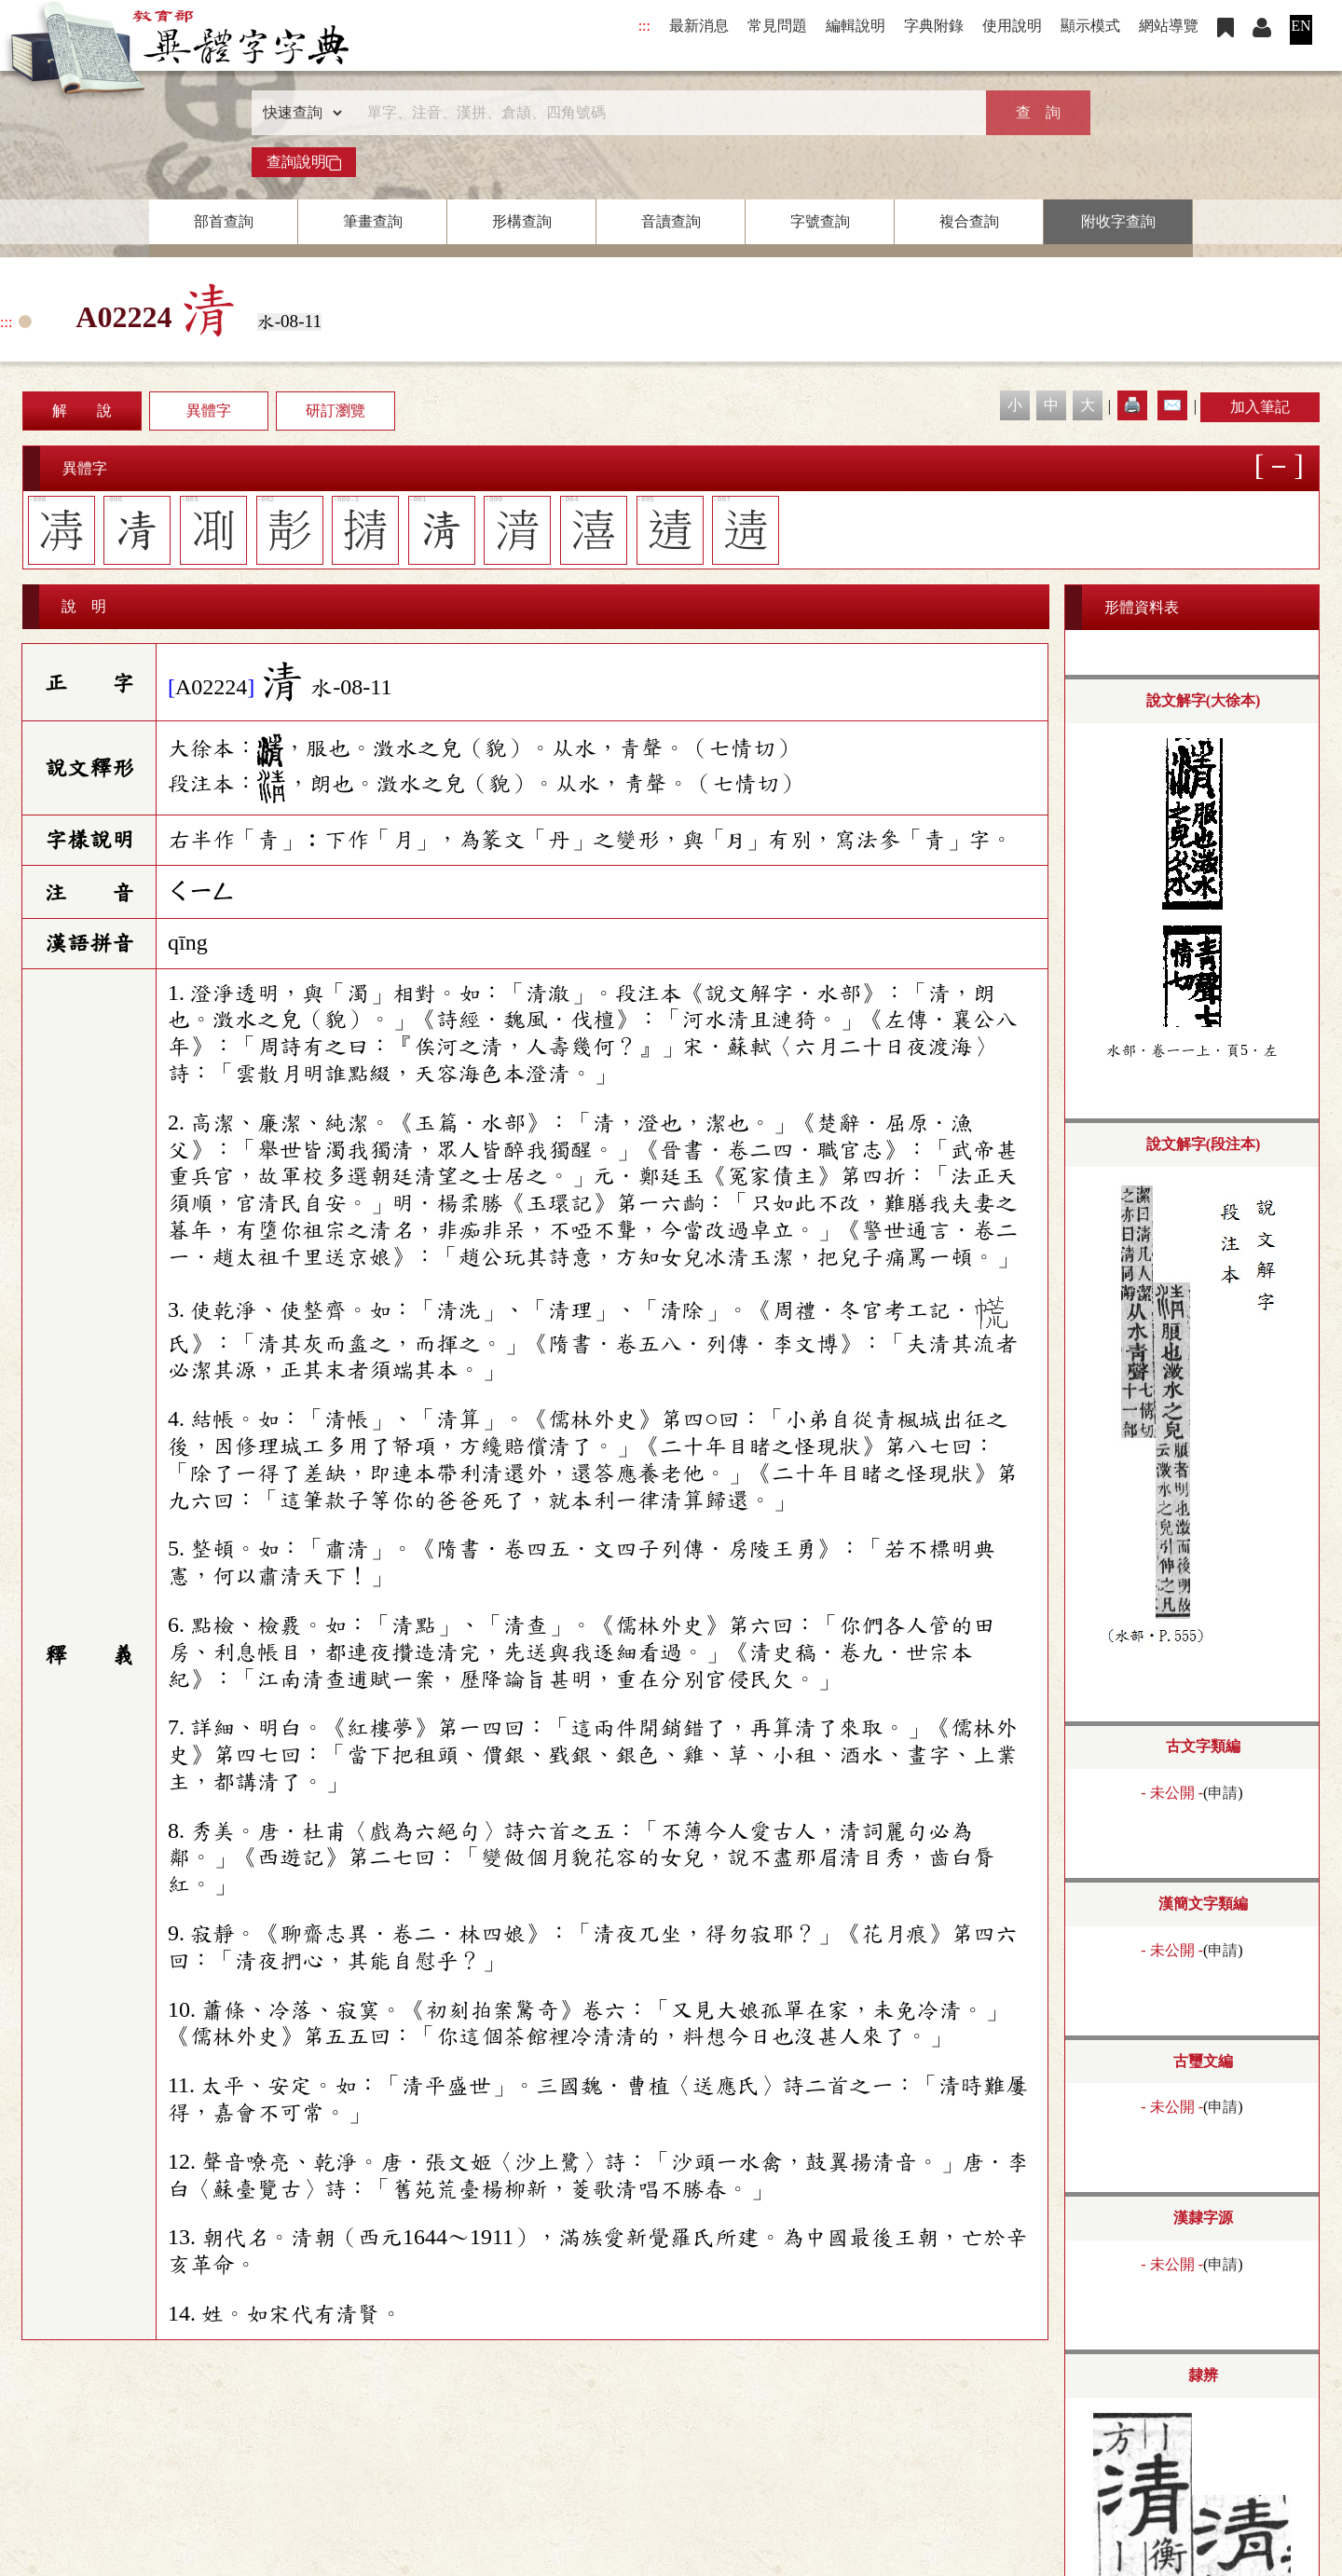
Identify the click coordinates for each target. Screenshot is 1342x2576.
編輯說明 (855, 26)
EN (1300, 26)
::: (644, 26)
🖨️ (1132, 405)
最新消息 (699, 26)
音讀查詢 (671, 221)
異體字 (208, 410)
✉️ (1172, 405)
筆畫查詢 (373, 221)
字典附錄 (934, 26)
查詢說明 (304, 162)
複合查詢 (969, 221)
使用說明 (1012, 26)
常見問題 (777, 26)
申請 (1223, 1793)
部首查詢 (223, 221)
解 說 (82, 410)
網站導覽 (1168, 26)
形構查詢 (522, 221)
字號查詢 (820, 221)
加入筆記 (1260, 407)
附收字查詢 (1118, 221)
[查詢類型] (298, 112)
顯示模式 (1090, 26)
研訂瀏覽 (335, 410)
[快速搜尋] (664, 112)
